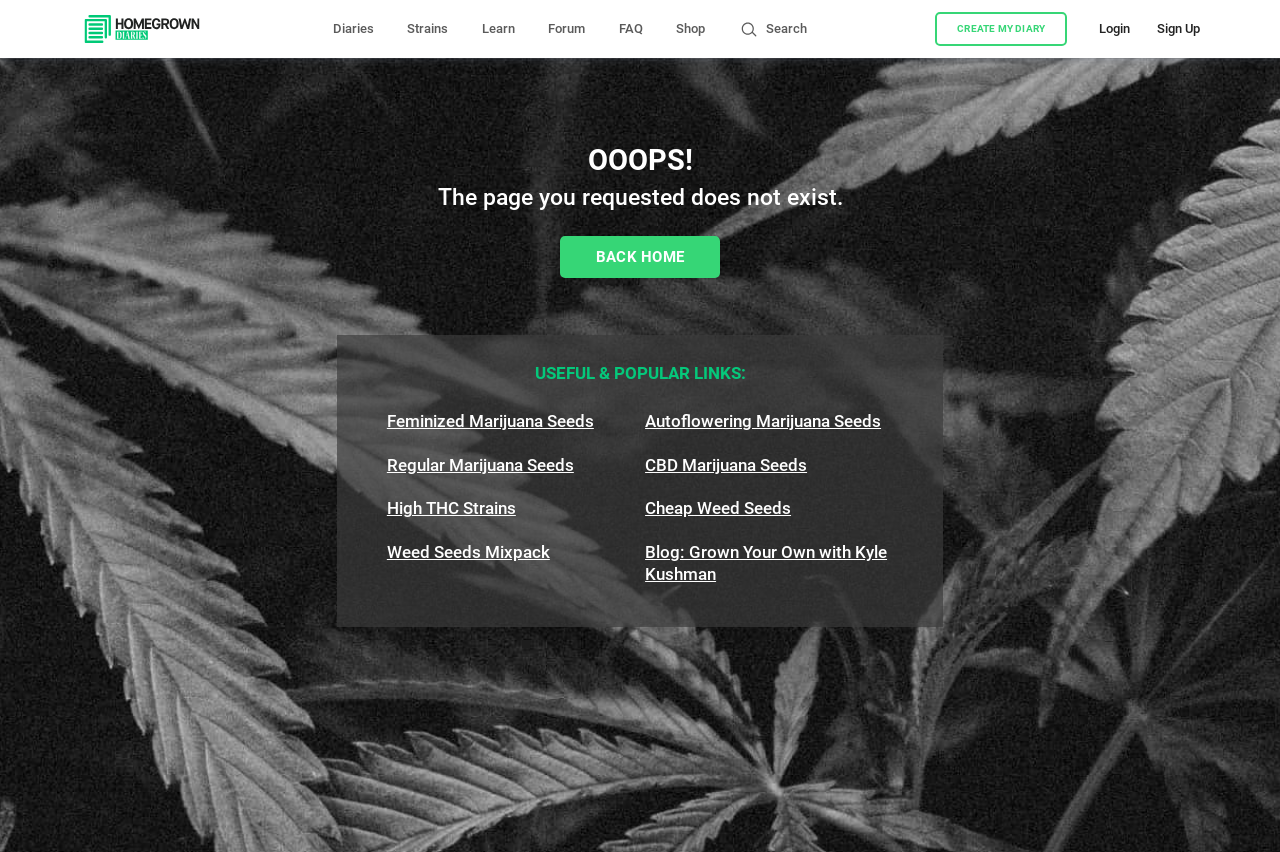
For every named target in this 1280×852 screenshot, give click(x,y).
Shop (690, 28)
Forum (566, 28)
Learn (498, 28)
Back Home (640, 257)
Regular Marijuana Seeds (480, 465)
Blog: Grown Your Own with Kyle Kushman (766, 563)
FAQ (631, 28)
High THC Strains (451, 508)
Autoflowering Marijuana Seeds (763, 421)
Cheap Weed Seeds (718, 508)
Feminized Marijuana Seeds (490, 421)
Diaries (353, 28)
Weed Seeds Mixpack (468, 552)
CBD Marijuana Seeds (726, 465)
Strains (427, 28)
